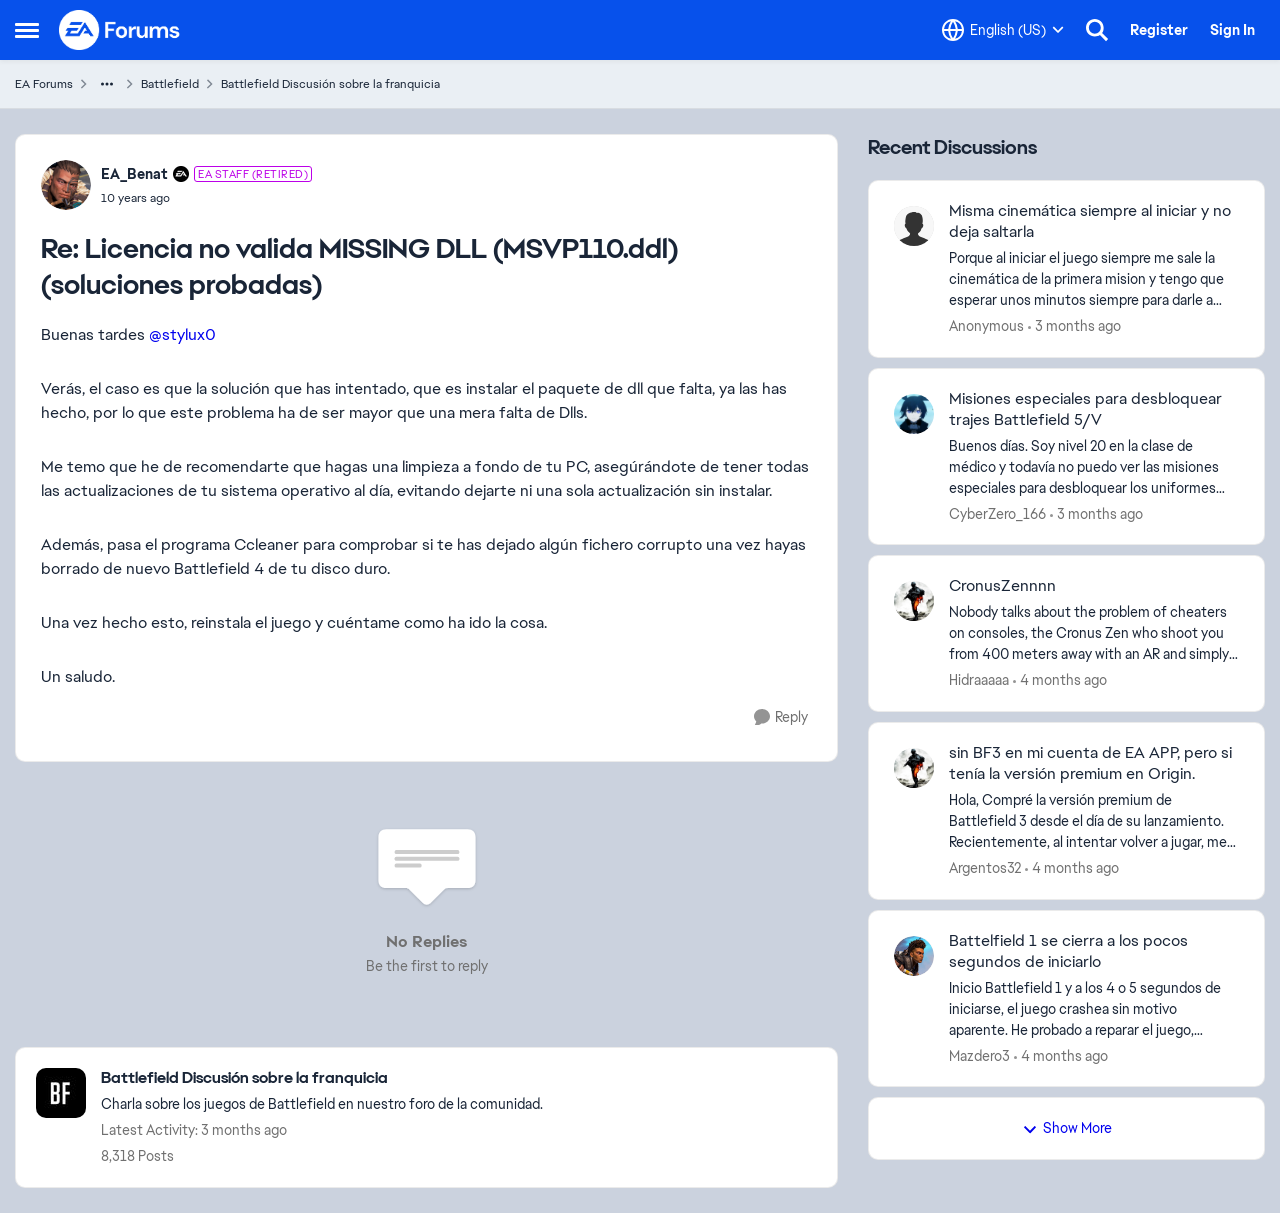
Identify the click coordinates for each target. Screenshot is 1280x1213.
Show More (1067, 1128)
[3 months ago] (1074, 326)
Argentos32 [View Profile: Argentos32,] (985, 868)
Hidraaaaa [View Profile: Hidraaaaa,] (979, 680)
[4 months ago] (1060, 680)
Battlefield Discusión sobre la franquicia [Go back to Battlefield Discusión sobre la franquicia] (330, 84)
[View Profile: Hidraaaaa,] (914, 601)
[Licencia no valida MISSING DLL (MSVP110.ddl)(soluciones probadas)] (206, 198)
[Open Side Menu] (27, 30)
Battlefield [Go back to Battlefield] (170, 84)
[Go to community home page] (120, 30)
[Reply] (781, 717)
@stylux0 (182, 334)
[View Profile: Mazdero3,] (914, 956)
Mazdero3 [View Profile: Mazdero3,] (979, 1055)
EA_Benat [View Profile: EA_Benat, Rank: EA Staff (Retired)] (134, 174)
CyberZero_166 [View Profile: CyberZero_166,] (997, 513)
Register (1159, 30)
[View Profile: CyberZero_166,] (914, 414)
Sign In (1232, 30)
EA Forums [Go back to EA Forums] (44, 84)
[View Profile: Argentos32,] (914, 768)
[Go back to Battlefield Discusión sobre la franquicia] (322, 1078)
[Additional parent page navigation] (107, 84)
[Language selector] (1003, 30)
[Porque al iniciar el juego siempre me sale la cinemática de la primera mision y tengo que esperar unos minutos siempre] (1094, 279)
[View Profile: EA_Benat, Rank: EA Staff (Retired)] (66, 185)
